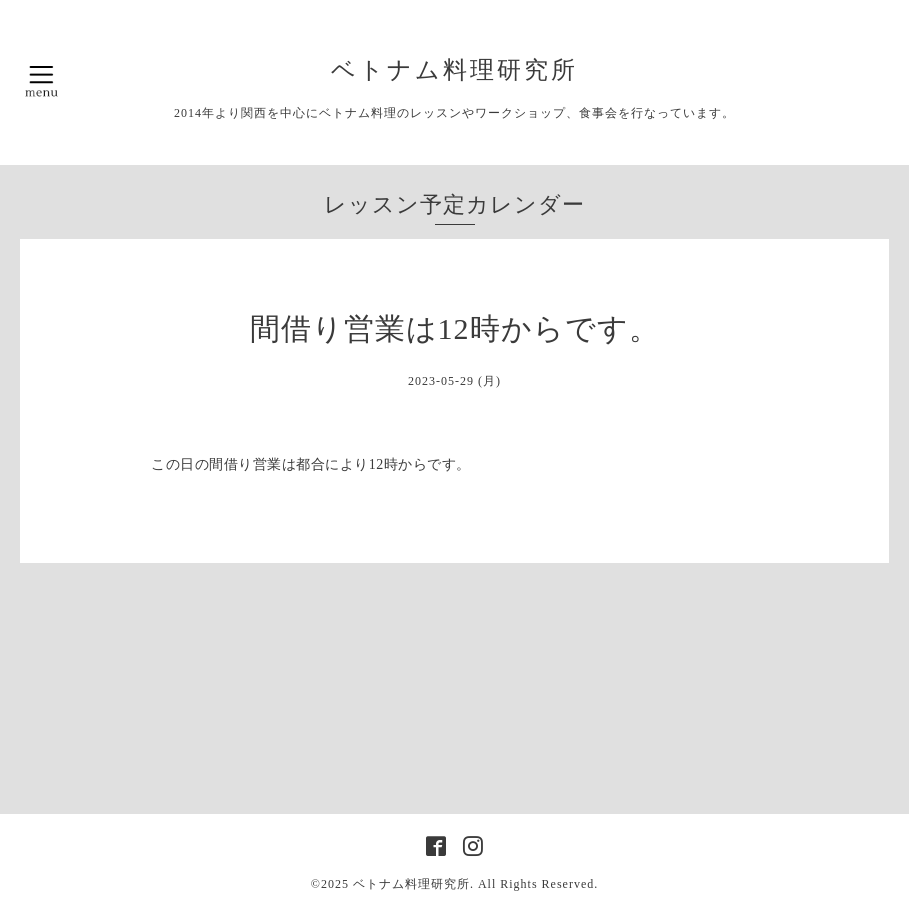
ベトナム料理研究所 (468, 70)
